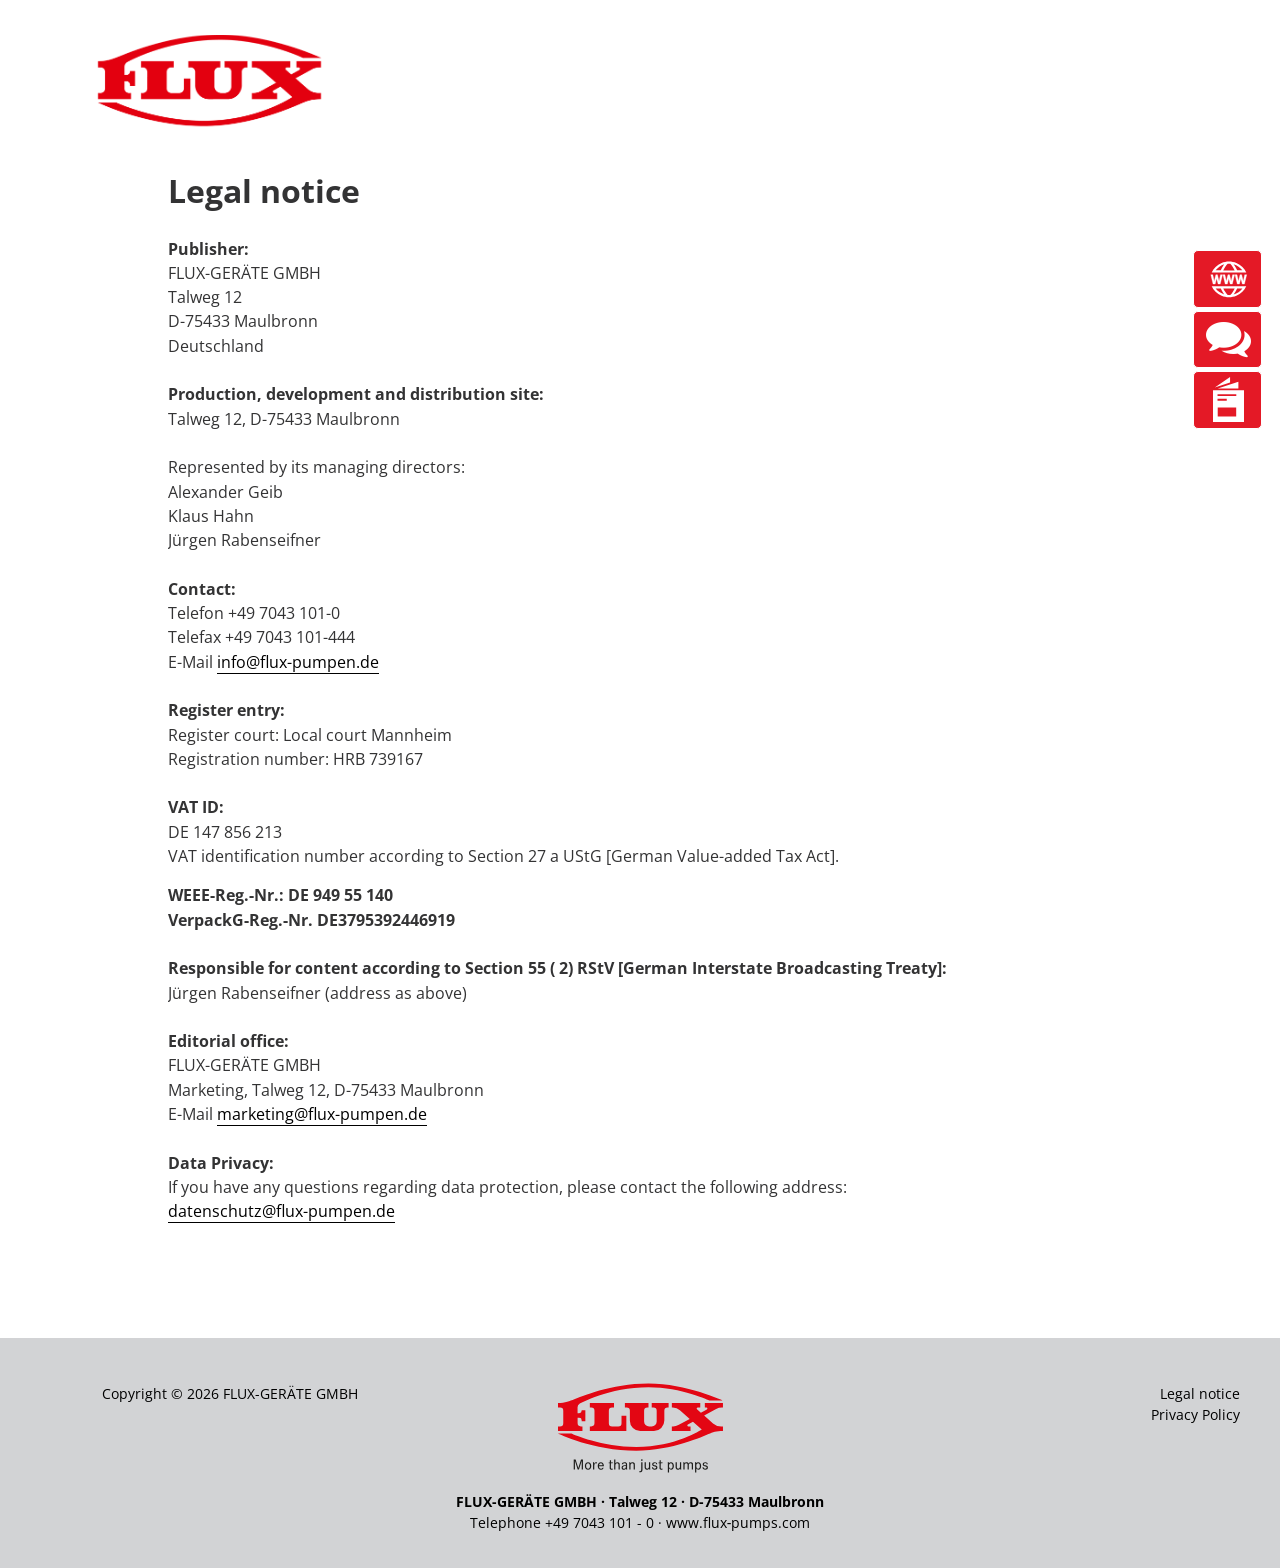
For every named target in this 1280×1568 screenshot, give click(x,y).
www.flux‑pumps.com (738, 1522)
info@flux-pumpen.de (298, 662)
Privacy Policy (1195, 1414)
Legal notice (1200, 1393)
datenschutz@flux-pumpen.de (281, 1211)
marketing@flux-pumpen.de (322, 1114)
